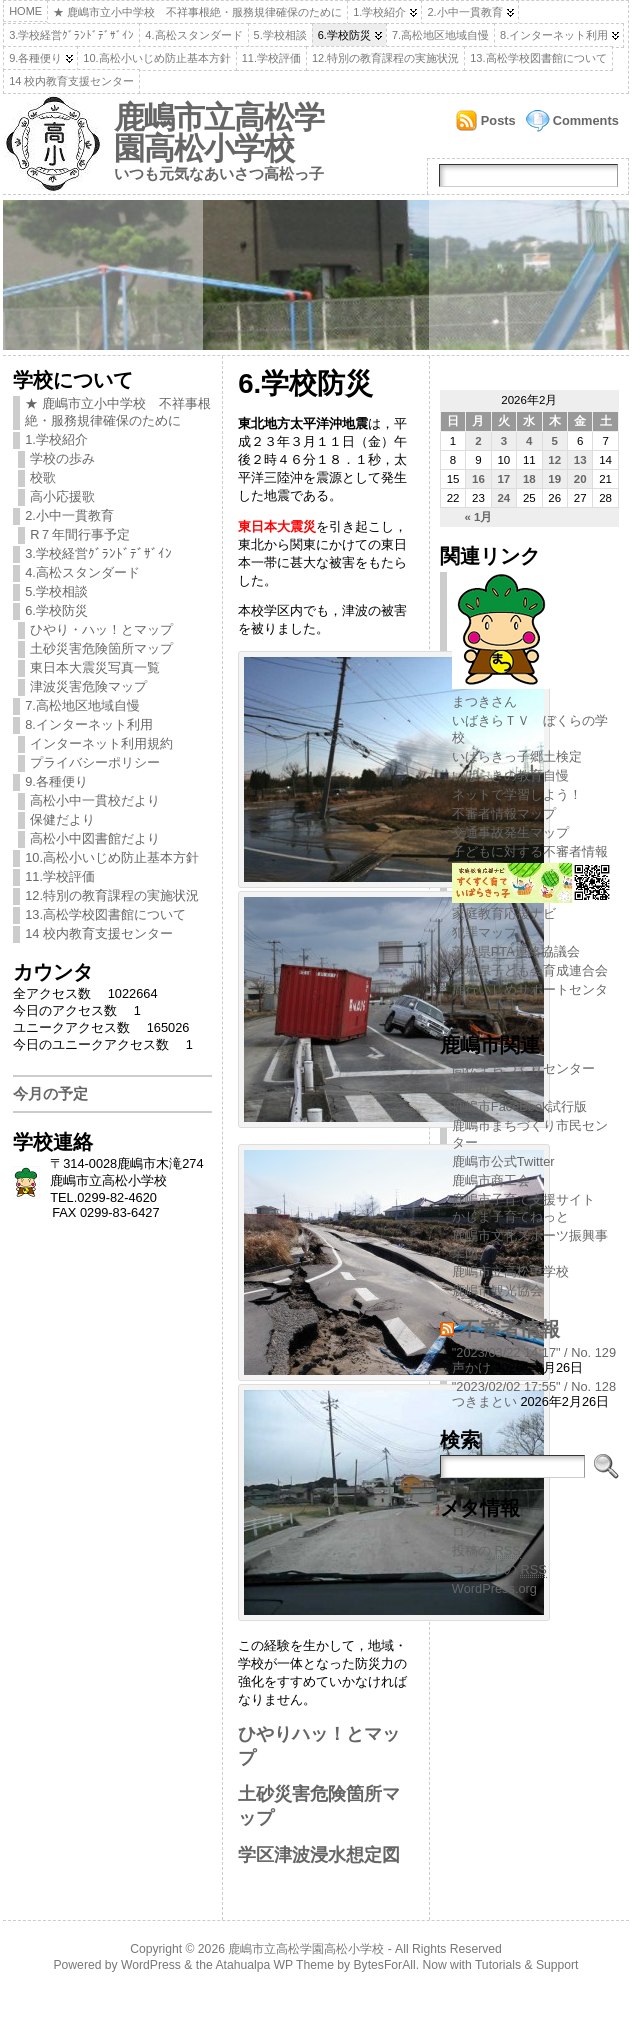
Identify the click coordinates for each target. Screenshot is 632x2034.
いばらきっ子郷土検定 (517, 756)
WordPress (151, 1965)
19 (554, 479)
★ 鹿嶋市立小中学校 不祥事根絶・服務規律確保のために (197, 12)
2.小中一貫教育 (464, 12)
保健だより (62, 819)
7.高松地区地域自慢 (440, 35)
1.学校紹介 (379, 12)
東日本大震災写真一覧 (95, 667)
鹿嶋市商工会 (491, 1180)
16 (478, 479)
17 (503, 479)
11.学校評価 (271, 58)
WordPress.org (494, 1588)
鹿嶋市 (471, 1087)
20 (580, 479)
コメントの (499, 1570)
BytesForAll (385, 1965)
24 (503, 498)
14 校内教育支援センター (71, 81)
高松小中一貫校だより (95, 800)
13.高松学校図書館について (538, 58)
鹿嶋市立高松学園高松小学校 (219, 133)
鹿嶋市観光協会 (497, 1290)
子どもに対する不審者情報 (530, 851)
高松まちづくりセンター (523, 1068)
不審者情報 (510, 1328)
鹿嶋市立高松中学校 (510, 1271)
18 (529, 479)
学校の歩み (62, 458)
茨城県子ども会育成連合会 (530, 970)
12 (554, 460)
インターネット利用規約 (101, 743)
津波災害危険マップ (88, 686)
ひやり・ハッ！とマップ (101, 629)
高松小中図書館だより (95, 838)
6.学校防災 (344, 35)
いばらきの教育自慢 (510, 775)
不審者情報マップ (504, 813)
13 (580, 460)
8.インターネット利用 (554, 35)
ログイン (478, 1531)
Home (25, 11)
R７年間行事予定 (80, 534)
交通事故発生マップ (510, 832)
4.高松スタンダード (193, 35)
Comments (586, 120)
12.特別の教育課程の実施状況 (385, 58)
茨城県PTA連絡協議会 (516, 951)
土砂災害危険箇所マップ (101, 648)
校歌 (43, 477)
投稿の (486, 1551)
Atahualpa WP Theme (274, 1965)
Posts (498, 120)
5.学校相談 (280, 35)
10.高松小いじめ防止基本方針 (156, 58)
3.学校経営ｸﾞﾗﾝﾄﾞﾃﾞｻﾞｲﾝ (71, 35)
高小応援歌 (62, 496)
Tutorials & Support (527, 1965)
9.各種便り (35, 58)
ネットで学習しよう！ (517, 794)
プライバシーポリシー (95, 762)
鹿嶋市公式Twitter (503, 1161)
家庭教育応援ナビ (531, 906)
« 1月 (478, 517)
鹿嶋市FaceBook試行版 (520, 1106)
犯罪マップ (484, 932)
